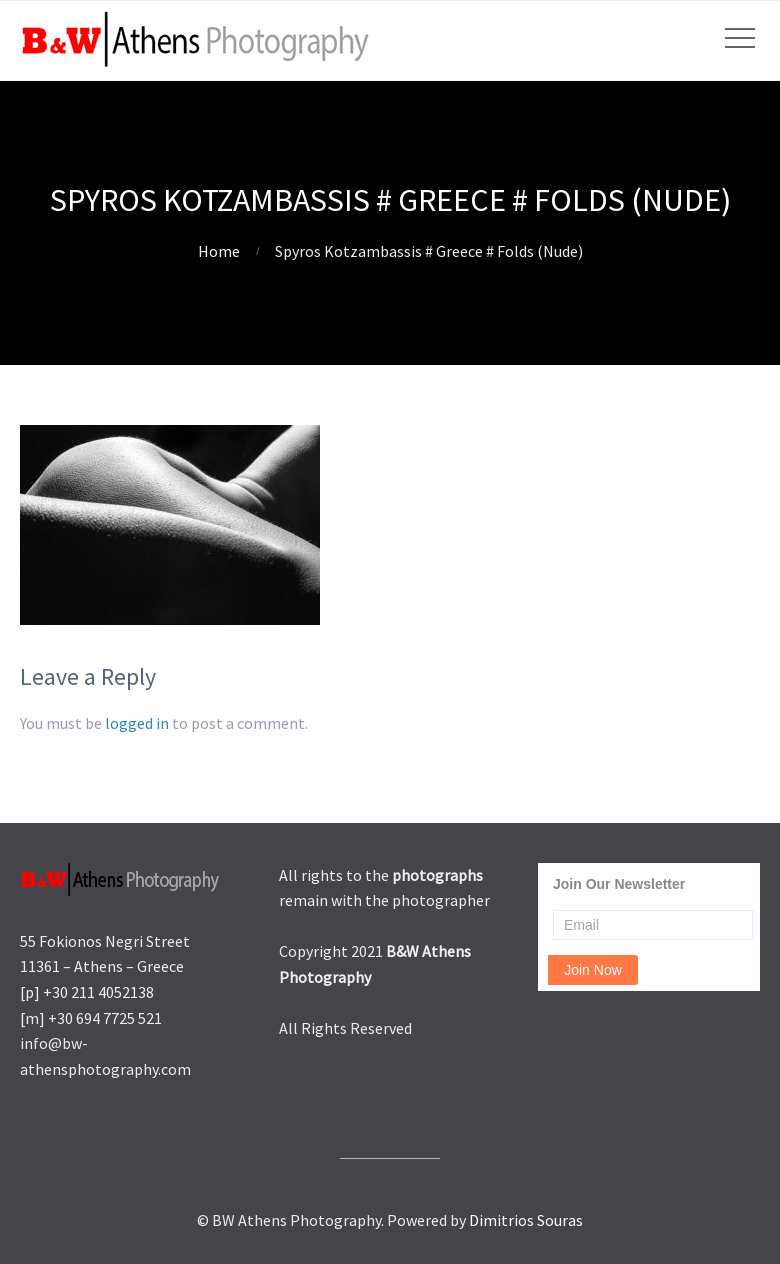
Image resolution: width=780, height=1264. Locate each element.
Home (219, 251)
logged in (137, 723)
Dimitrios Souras (526, 1220)
